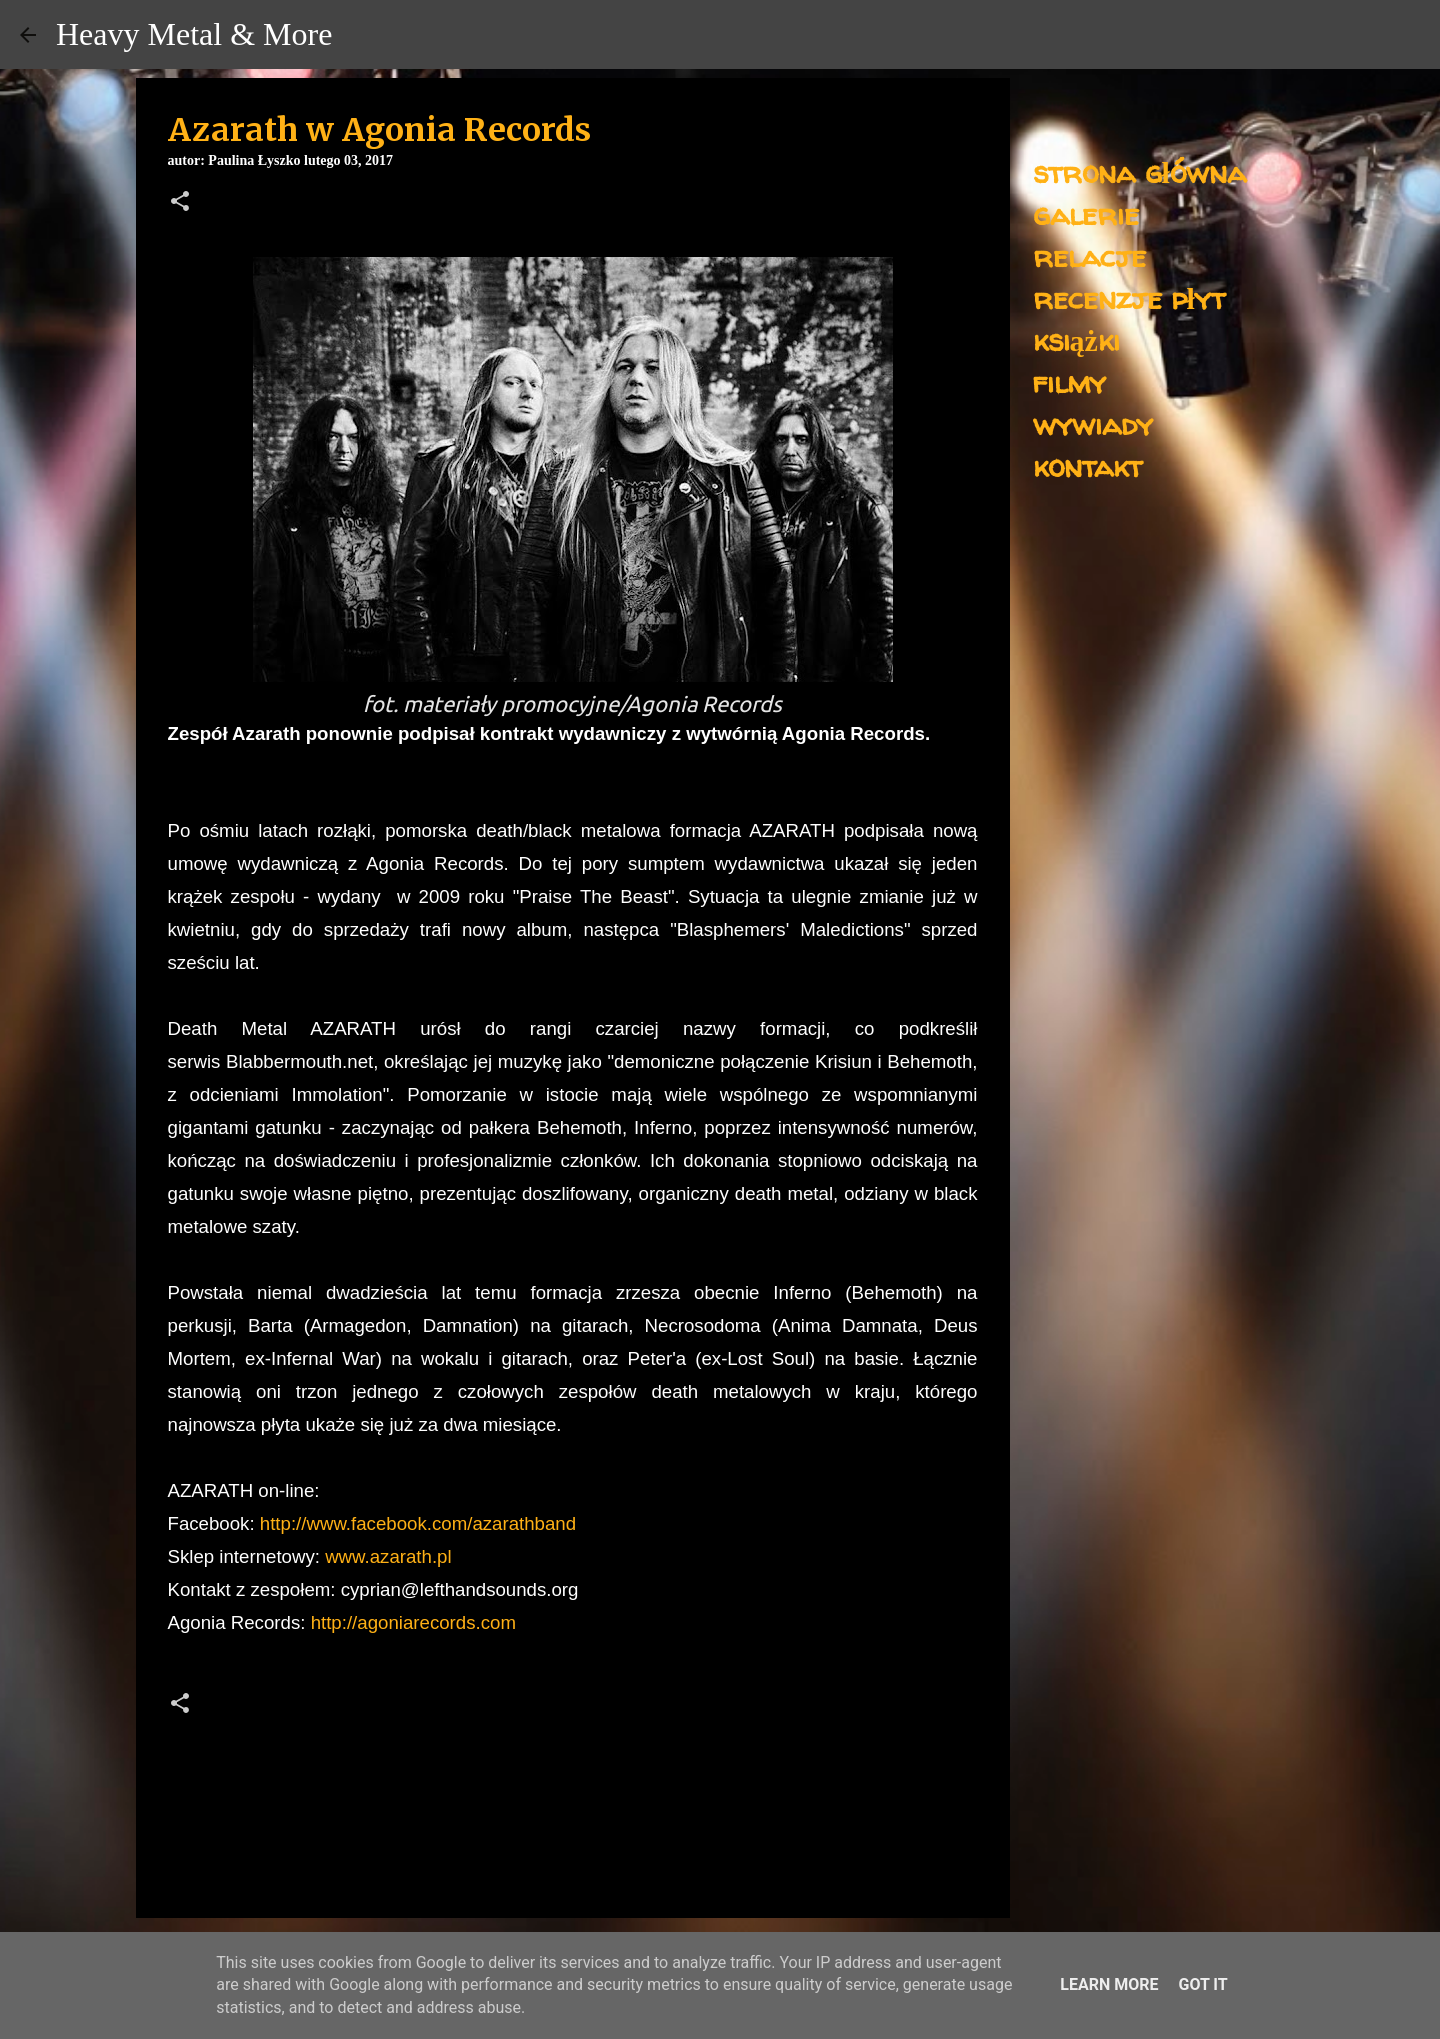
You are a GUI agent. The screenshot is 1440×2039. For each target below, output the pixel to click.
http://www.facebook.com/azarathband (418, 1523)
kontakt (1087, 465)
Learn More (1109, 1984)
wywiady (1093, 423)
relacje (1089, 255)
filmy (1069, 381)
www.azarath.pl (388, 1556)
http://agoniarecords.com (413, 1622)
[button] (180, 203)
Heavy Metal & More (194, 34)
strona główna (1139, 171)
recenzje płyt (1129, 297)
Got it (1202, 1984)
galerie (1086, 213)
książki (1076, 339)
